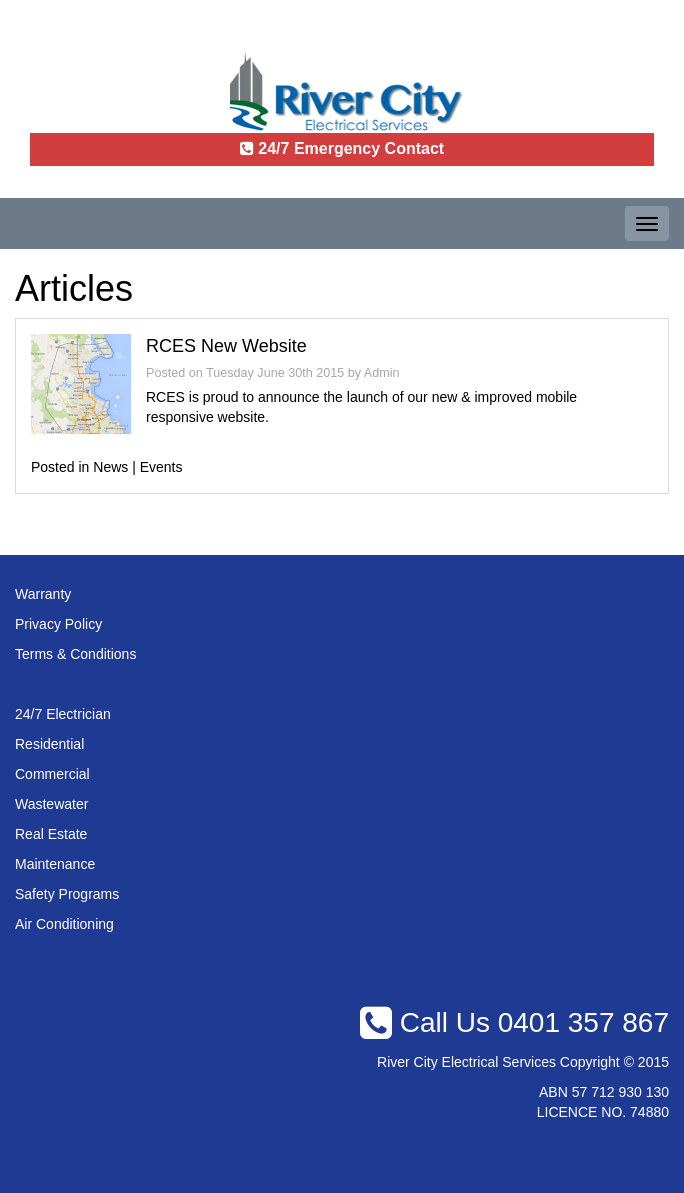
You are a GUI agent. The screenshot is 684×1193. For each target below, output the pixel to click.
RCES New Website (226, 346)
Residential (49, 744)
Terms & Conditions (75, 654)
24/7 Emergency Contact (342, 148)
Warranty (43, 594)
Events (161, 467)
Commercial (52, 774)
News (110, 467)
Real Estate (51, 834)
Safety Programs (67, 894)
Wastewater (51, 804)
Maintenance (55, 864)
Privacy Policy (58, 624)
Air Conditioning (64, 924)
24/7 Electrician (63, 714)
